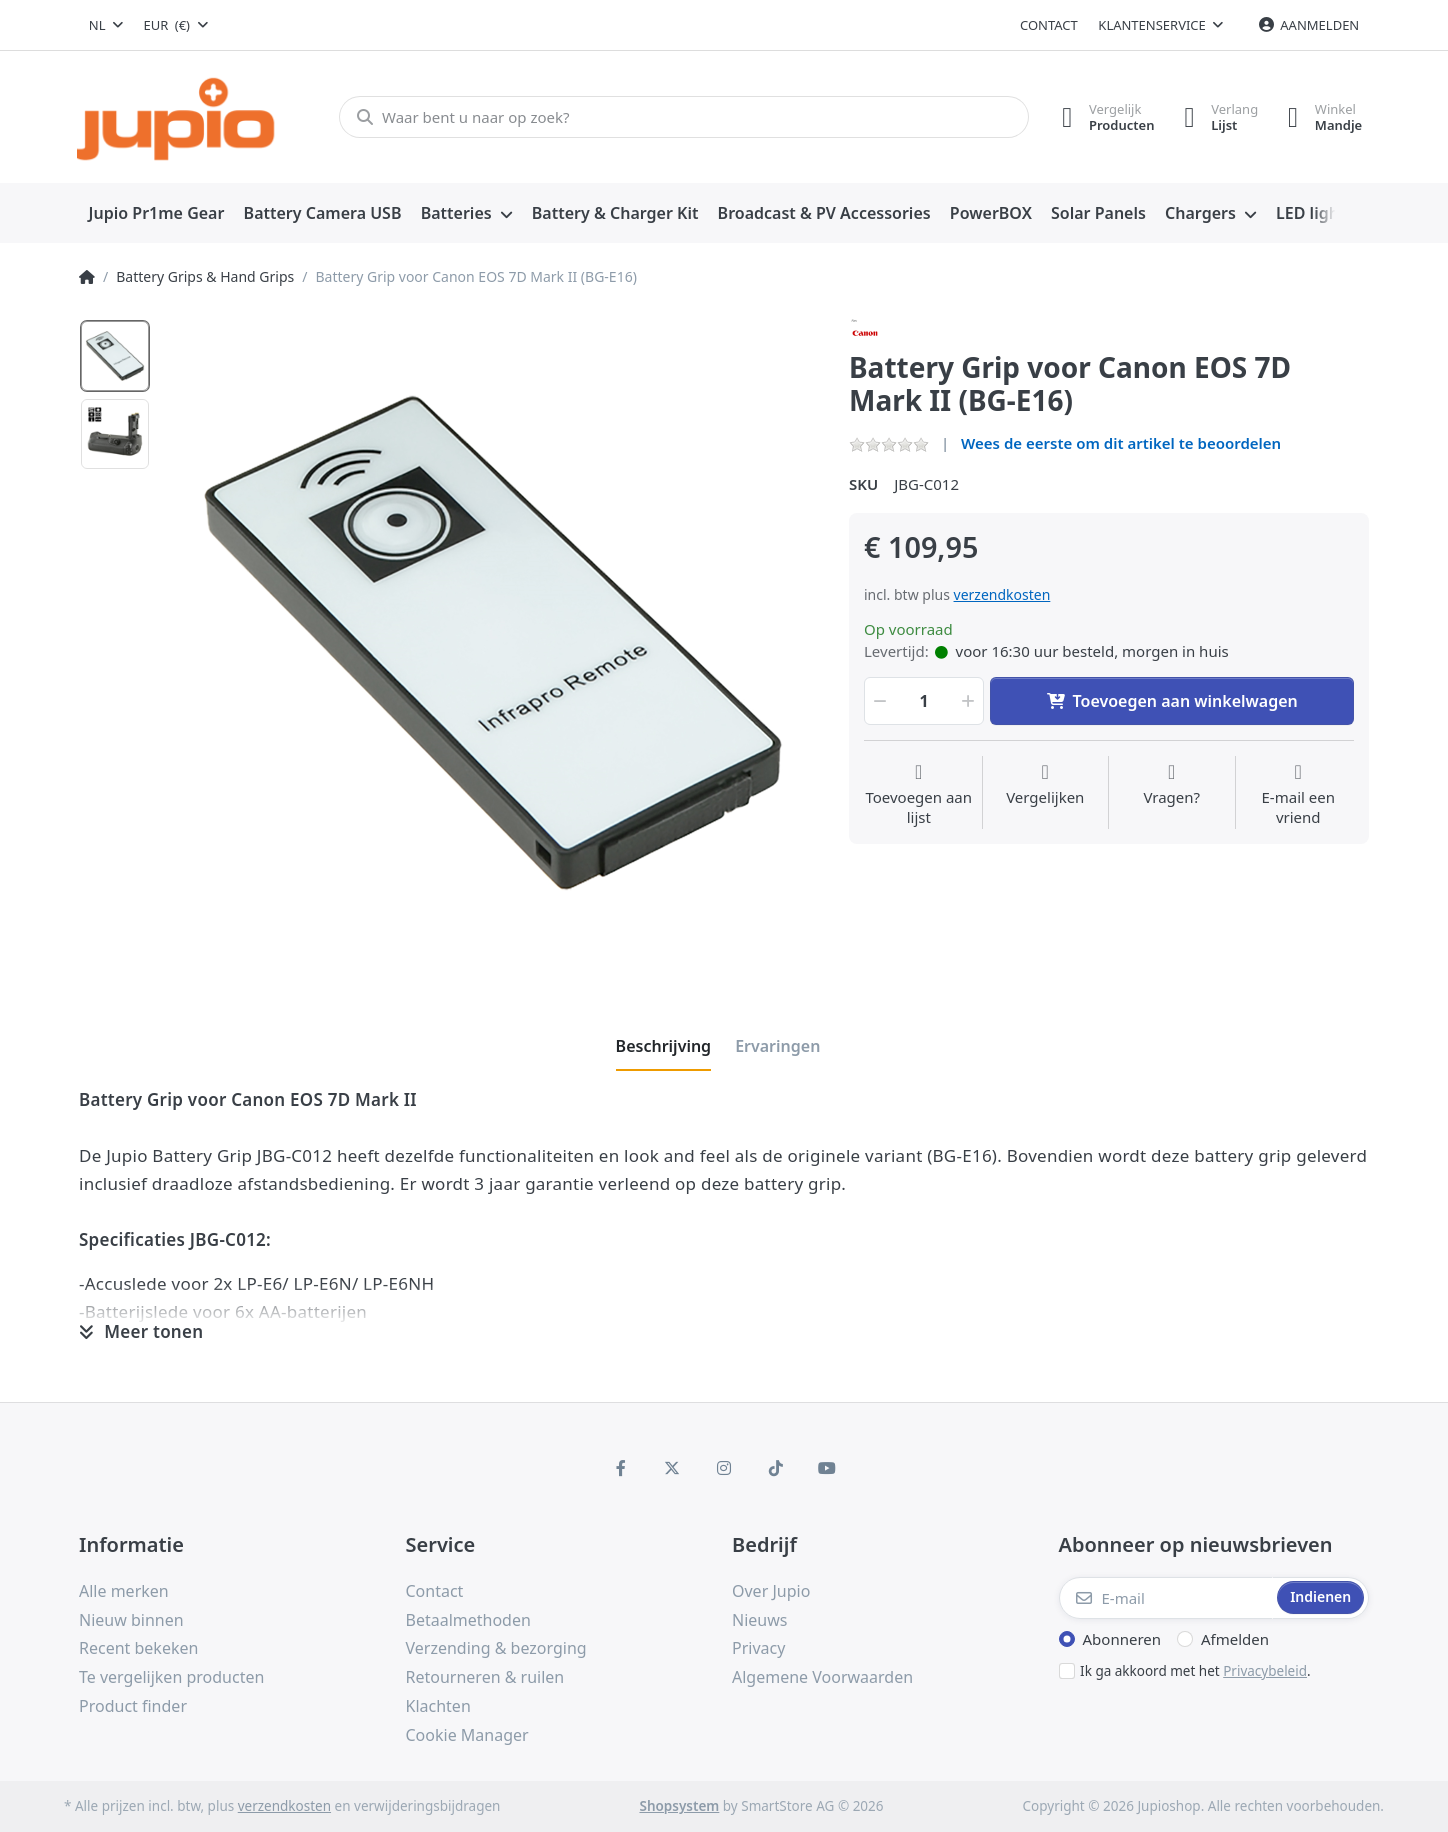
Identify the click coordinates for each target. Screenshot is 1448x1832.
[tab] (664, 1046)
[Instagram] (724, 1468)
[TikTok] (776, 1468)
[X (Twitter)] (673, 1468)
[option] (115, 356)
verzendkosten (1002, 594)
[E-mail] (1166, 1598)
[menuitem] (156, 214)
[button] (878, 701)
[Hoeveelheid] (924, 701)
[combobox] (106, 25)
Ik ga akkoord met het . (1195, 1671)
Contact (1049, 25)
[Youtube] (827, 1468)
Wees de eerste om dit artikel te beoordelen (1121, 443)
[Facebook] (621, 1468)
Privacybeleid (1265, 1671)
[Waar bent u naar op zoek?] (683, 117)
